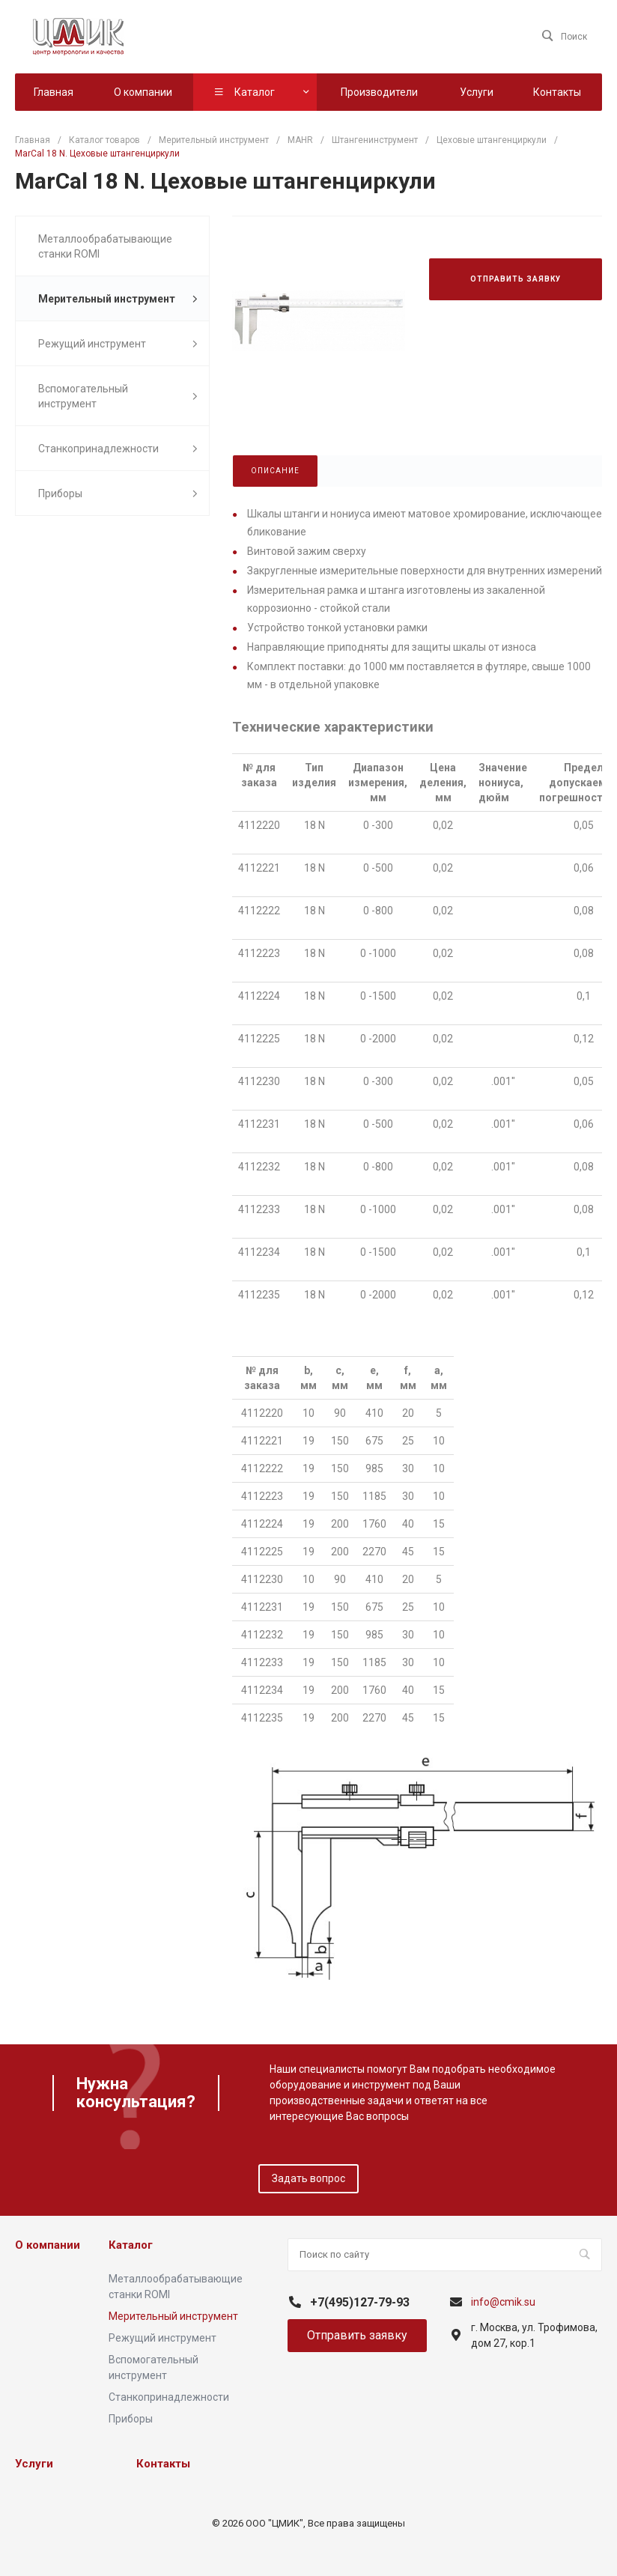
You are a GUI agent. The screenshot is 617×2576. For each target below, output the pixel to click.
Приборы (118, 494)
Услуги (34, 2463)
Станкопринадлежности (118, 449)
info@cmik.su (503, 2302)
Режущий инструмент (118, 344)
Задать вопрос (308, 2178)
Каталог (131, 2245)
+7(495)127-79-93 (360, 2302)
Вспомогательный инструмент (118, 396)
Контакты (163, 2463)
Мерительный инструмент (118, 299)
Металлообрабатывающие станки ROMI (105, 246)
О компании (47, 2245)
